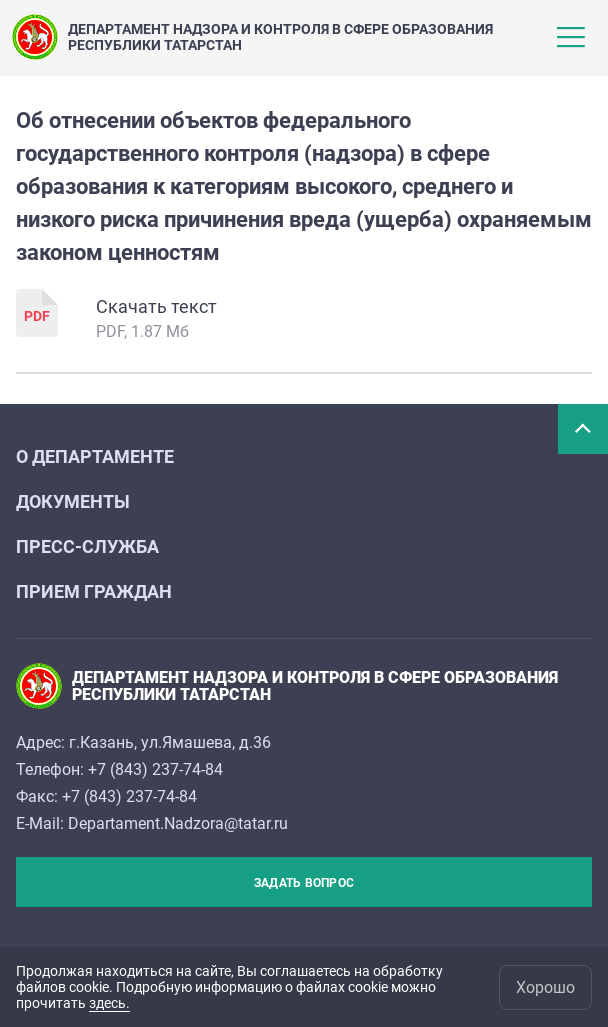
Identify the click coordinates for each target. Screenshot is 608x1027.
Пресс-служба (87, 546)
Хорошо (545, 987)
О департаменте (95, 456)
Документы (73, 501)
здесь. (109, 1003)
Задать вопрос (304, 883)
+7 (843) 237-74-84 (155, 769)
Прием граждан (94, 591)
